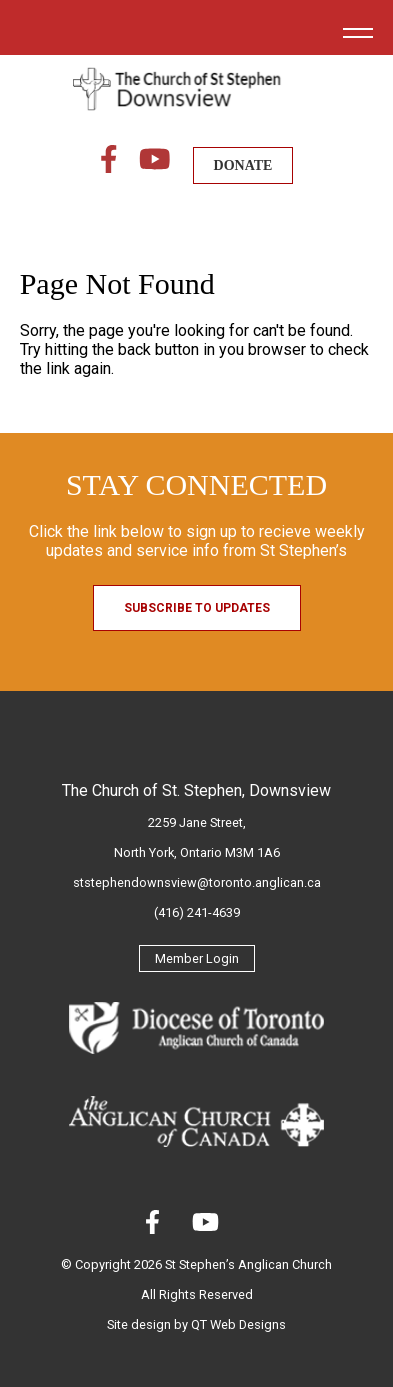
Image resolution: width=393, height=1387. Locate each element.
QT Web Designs (238, 1324)
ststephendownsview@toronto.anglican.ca (197, 882)
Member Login (197, 958)
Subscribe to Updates (197, 608)
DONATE (243, 165)
